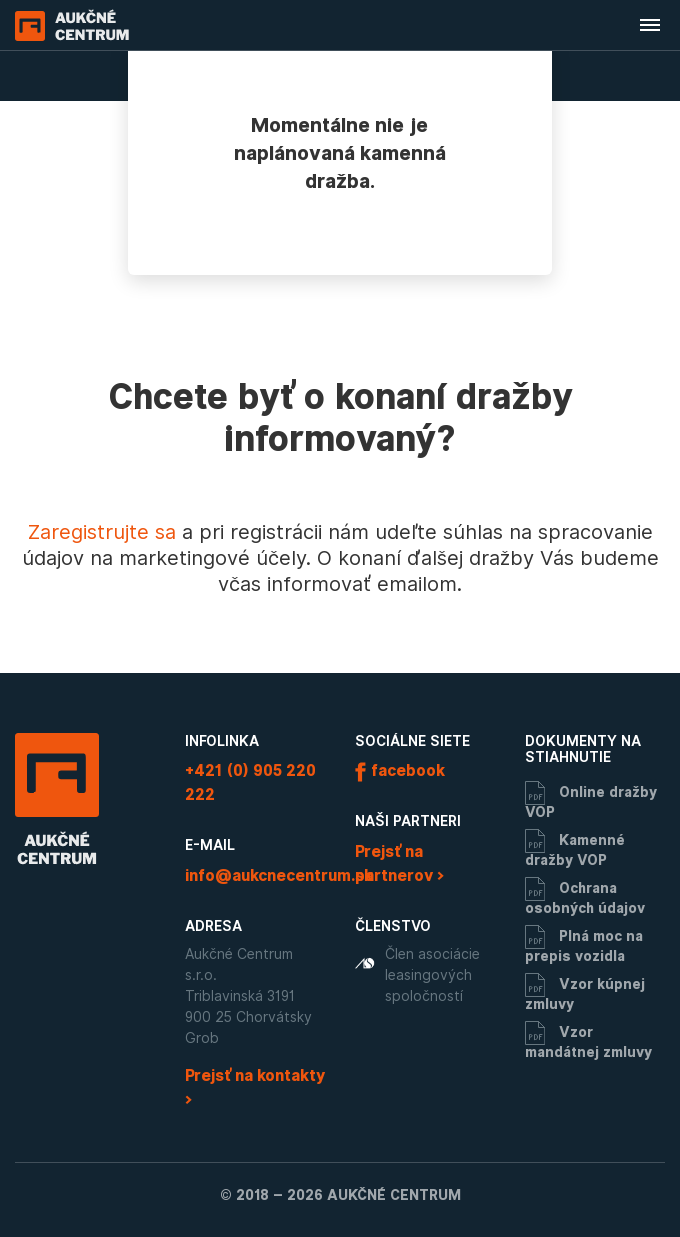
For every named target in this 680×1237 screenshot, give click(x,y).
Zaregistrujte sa (102, 532)
